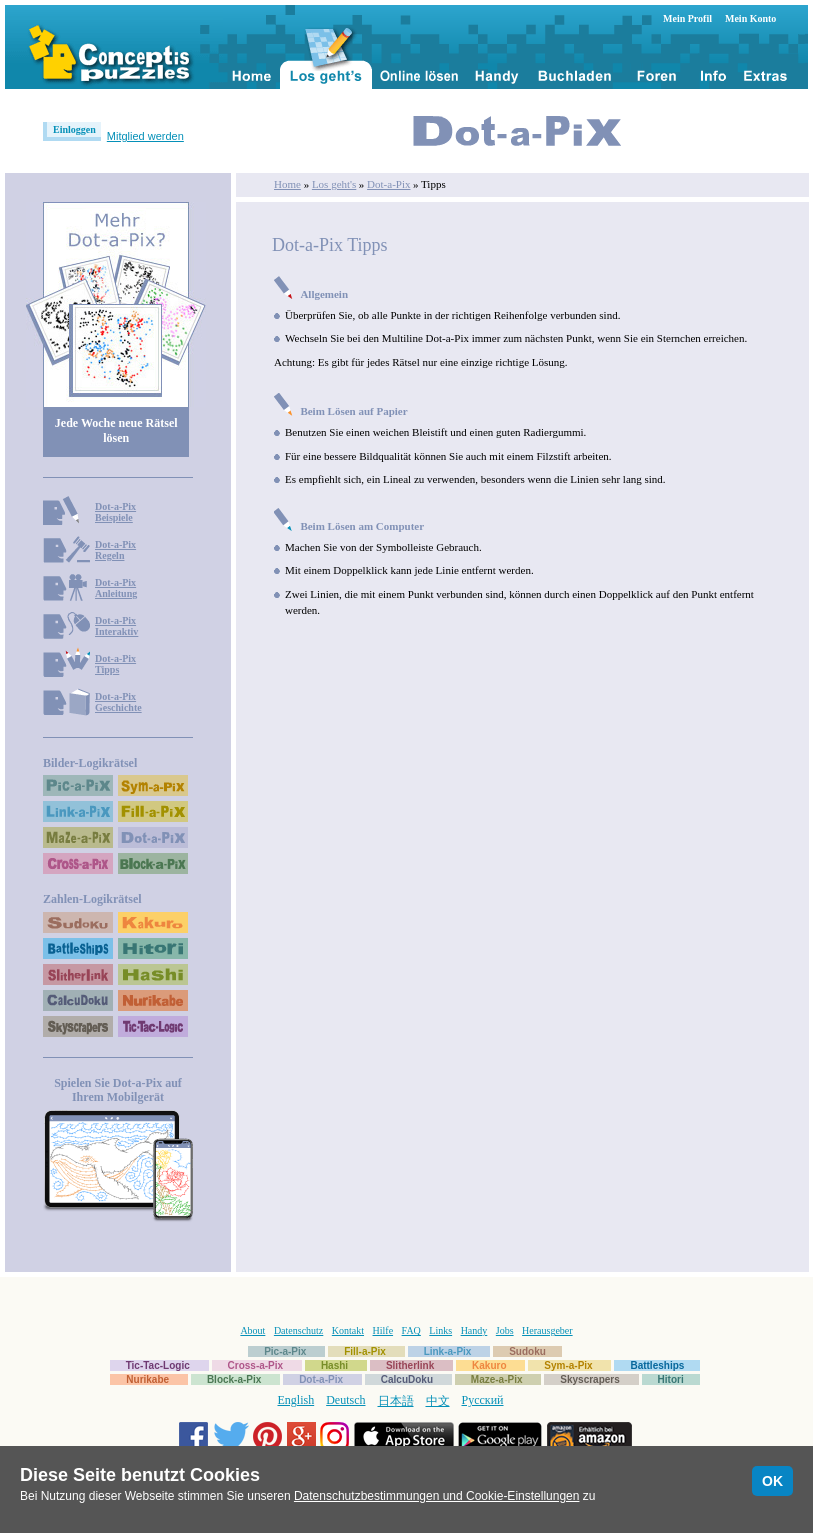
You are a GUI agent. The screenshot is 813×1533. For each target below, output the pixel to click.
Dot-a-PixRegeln (115, 550)
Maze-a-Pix (497, 1379)
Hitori (671, 1379)
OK (772, 1481)
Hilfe (383, 1330)
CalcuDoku (407, 1379)
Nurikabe (147, 1379)
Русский (483, 1400)
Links (440, 1330)
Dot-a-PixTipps (115, 664)
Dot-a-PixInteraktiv (116, 626)
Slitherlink (410, 1365)
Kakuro (489, 1365)
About (252, 1330)
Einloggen (74, 129)
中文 (438, 1401)
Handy (474, 1330)
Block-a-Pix (234, 1379)
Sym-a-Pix (568, 1365)
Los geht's (334, 184)
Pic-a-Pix (285, 1351)
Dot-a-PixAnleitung (116, 588)
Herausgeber (547, 1330)
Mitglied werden (145, 136)
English (296, 1400)
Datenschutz (298, 1330)
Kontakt (348, 1330)
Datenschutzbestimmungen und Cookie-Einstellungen (437, 1496)
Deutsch (345, 1400)
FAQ (411, 1330)
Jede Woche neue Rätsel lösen (116, 430)
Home (287, 184)
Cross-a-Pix (256, 1365)
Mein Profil (687, 18)
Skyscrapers (590, 1379)
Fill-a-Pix (365, 1351)
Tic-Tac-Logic (158, 1365)
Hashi (334, 1365)
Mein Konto (750, 18)
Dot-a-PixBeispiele (115, 512)
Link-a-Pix (448, 1351)
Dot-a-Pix (388, 184)
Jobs (505, 1330)
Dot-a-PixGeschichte (118, 702)
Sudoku (527, 1351)
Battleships (657, 1365)
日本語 (396, 1401)
